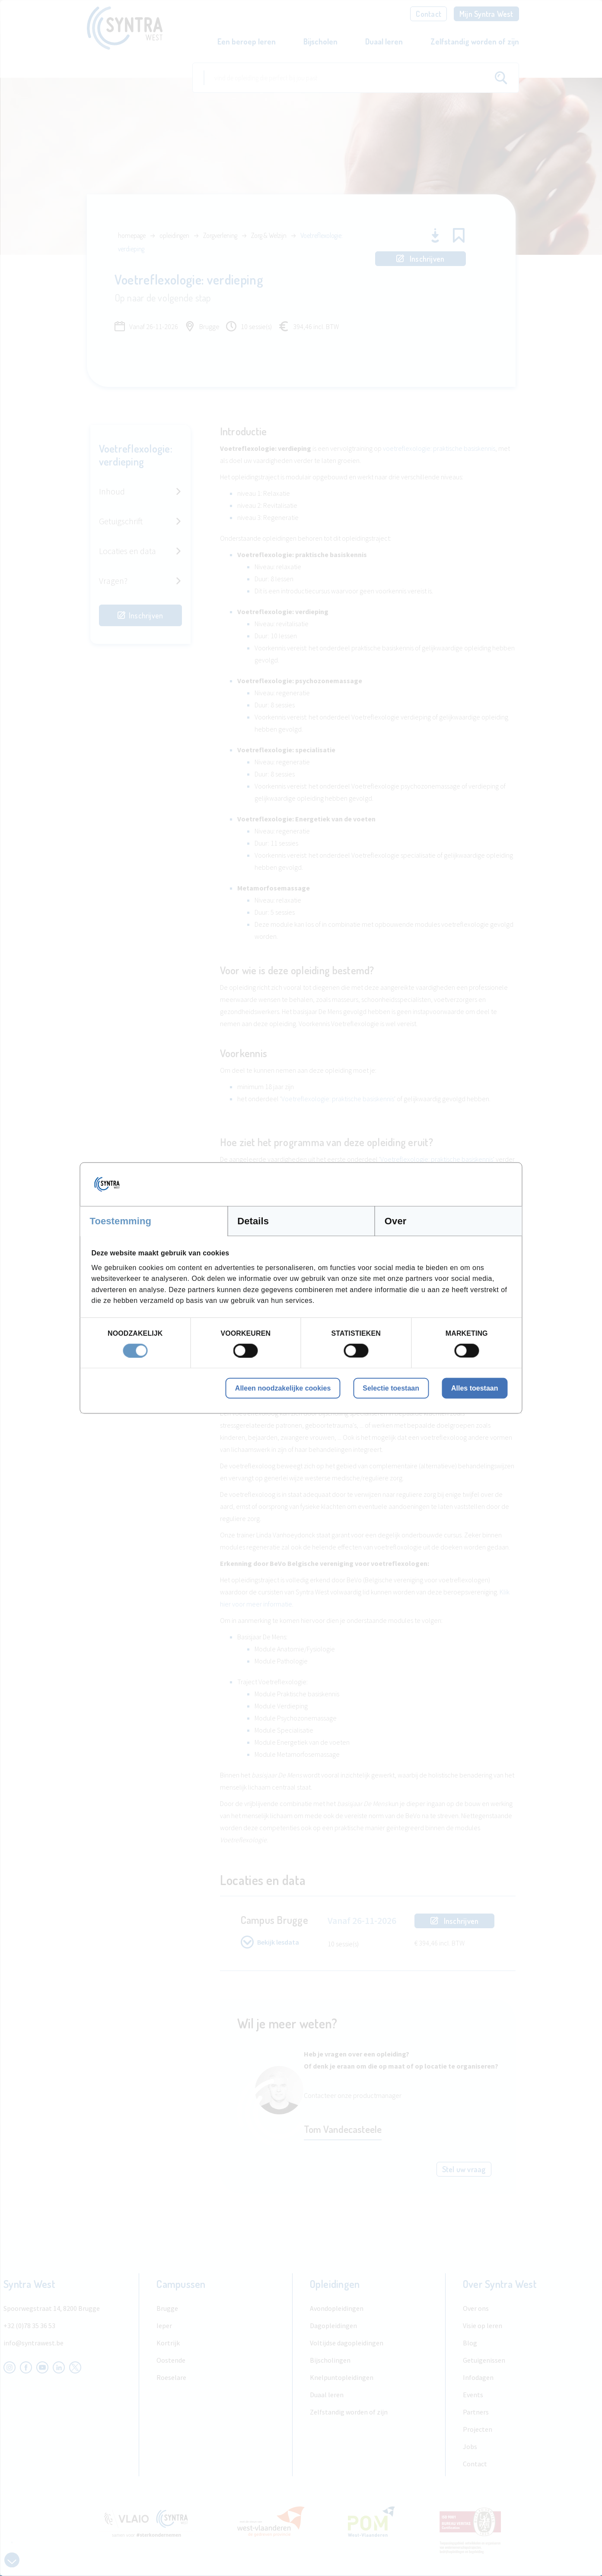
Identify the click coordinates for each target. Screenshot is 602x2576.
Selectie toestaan (391, 1387)
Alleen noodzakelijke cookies (283, 1387)
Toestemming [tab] (121, 1221)
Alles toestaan (474, 1387)
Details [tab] (253, 1221)
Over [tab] (396, 1221)
